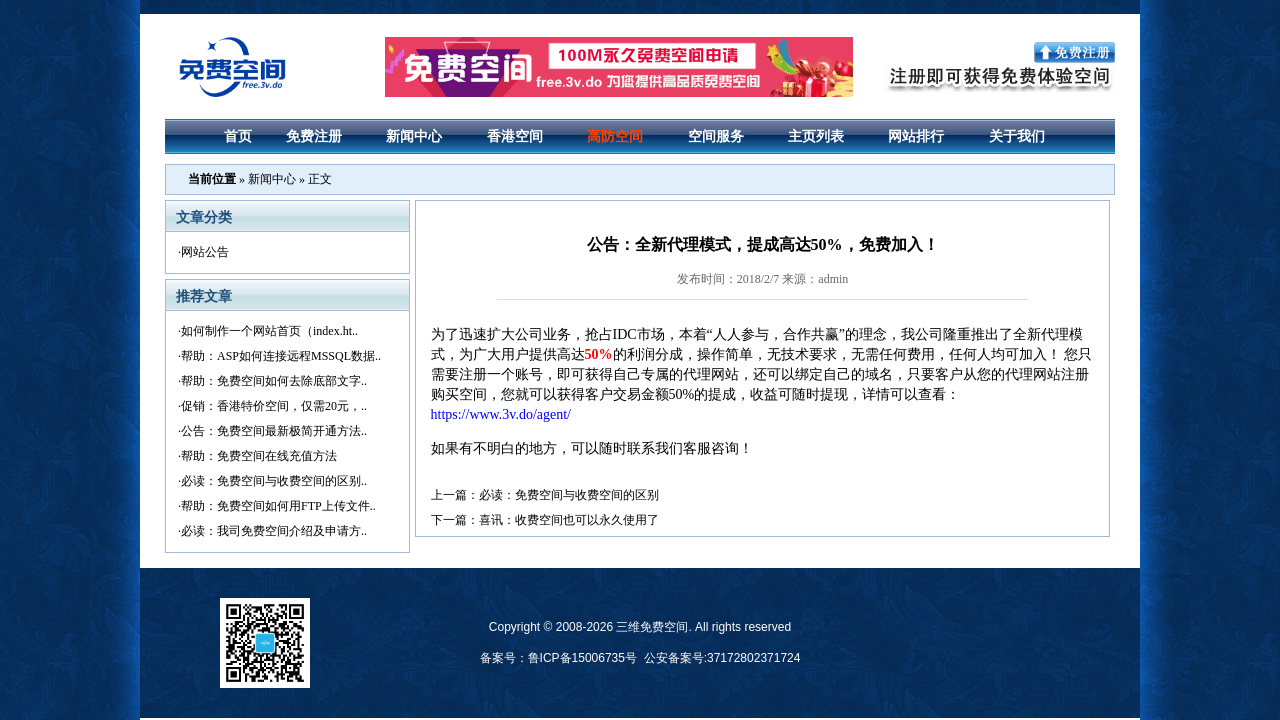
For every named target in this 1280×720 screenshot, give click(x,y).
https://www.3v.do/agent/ (501, 414)
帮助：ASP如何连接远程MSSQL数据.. (281, 356)
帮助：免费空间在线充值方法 (259, 456)
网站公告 (205, 252)
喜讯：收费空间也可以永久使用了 (569, 520)
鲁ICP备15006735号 (582, 658)
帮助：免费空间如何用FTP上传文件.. (278, 506)
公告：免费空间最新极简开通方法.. (274, 431)
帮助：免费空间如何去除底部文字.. (274, 381)
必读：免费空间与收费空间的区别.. (274, 481)
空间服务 (716, 136)
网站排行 (916, 136)
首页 (238, 136)
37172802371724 (753, 658)
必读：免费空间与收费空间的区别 (569, 495)
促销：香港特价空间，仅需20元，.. (274, 406)
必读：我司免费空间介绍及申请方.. (274, 531)
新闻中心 (414, 136)
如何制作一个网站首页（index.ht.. (269, 331)
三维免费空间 (652, 627)
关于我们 (1017, 136)
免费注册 (314, 136)
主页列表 (816, 136)
